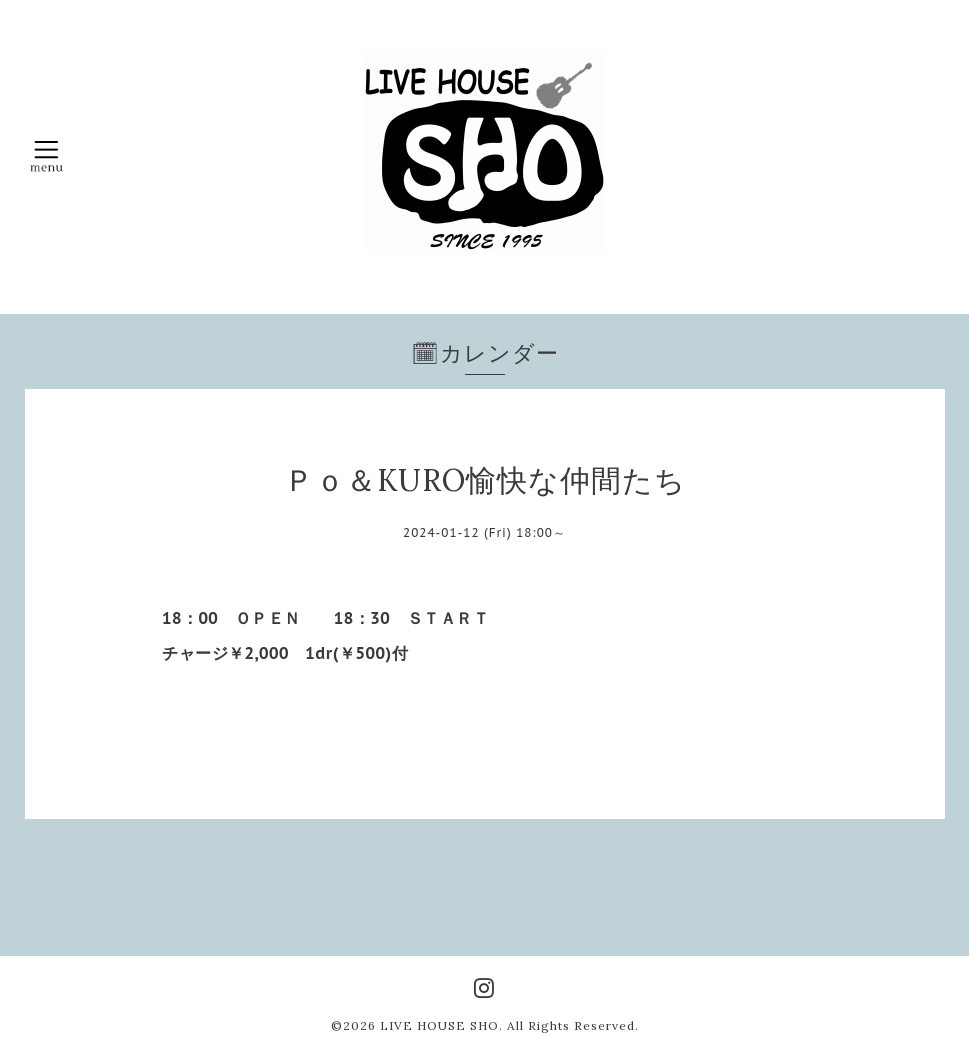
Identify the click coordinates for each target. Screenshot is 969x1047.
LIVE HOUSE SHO (439, 1025)
